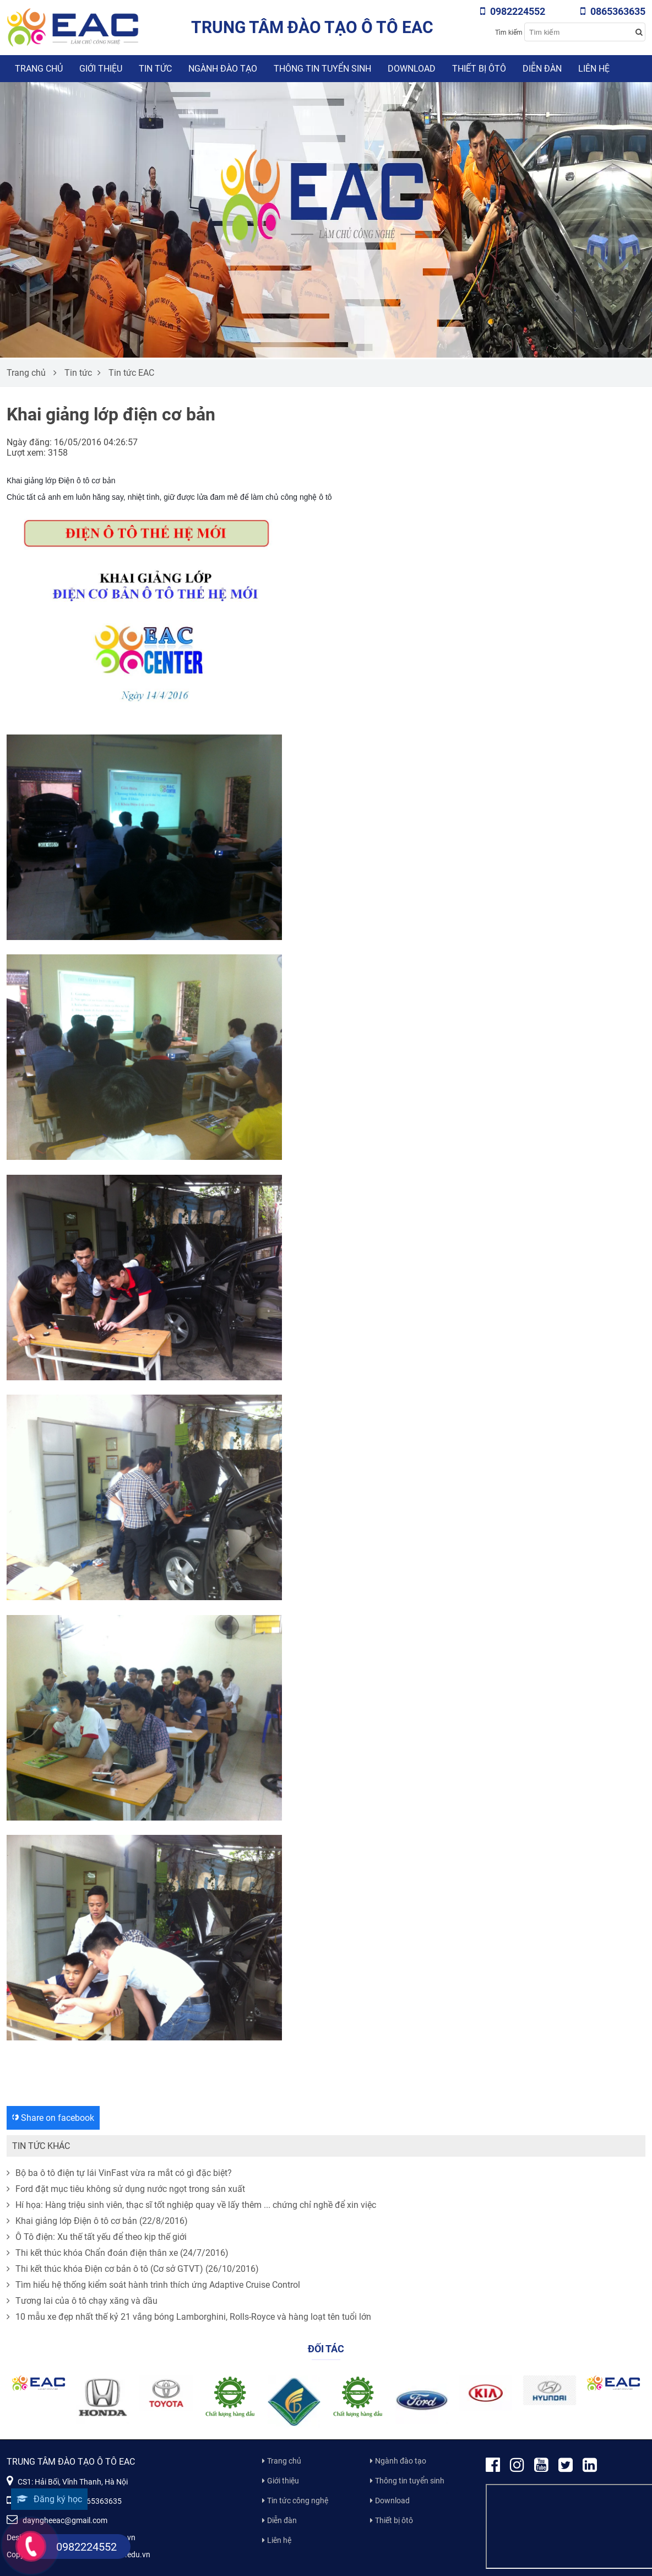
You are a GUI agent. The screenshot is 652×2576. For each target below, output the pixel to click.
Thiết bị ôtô (479, 68)
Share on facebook (53, 2118)
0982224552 (512, 11)
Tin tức (155, 68)
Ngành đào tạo (222, 68)
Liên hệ (594, 68)
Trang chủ (39, 68)
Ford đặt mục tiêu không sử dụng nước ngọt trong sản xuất (126, 2189)
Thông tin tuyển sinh (322, 68)
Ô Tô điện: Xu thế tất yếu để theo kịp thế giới (97, 2237)
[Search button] (638, 32)
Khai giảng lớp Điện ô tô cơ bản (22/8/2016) (97, 2221)
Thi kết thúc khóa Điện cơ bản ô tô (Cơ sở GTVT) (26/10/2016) (133, 2269)
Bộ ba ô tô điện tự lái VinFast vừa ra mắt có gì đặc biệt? (119, 2173)
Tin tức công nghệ (297, 2500)
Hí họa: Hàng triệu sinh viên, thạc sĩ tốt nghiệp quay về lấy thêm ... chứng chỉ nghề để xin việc (191, 2205)
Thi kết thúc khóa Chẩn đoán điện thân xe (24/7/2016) (118, 2253)
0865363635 (612, 11)
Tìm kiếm (509, 32)
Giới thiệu (100, 68)
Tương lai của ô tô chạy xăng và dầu (82, 2301)
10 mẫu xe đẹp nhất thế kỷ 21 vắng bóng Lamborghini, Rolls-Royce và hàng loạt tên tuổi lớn (189, 2317)
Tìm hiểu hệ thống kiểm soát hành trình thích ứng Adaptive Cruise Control (153, 2285)
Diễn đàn (542, 68)
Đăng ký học (49, 2499)
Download (412, 68)
